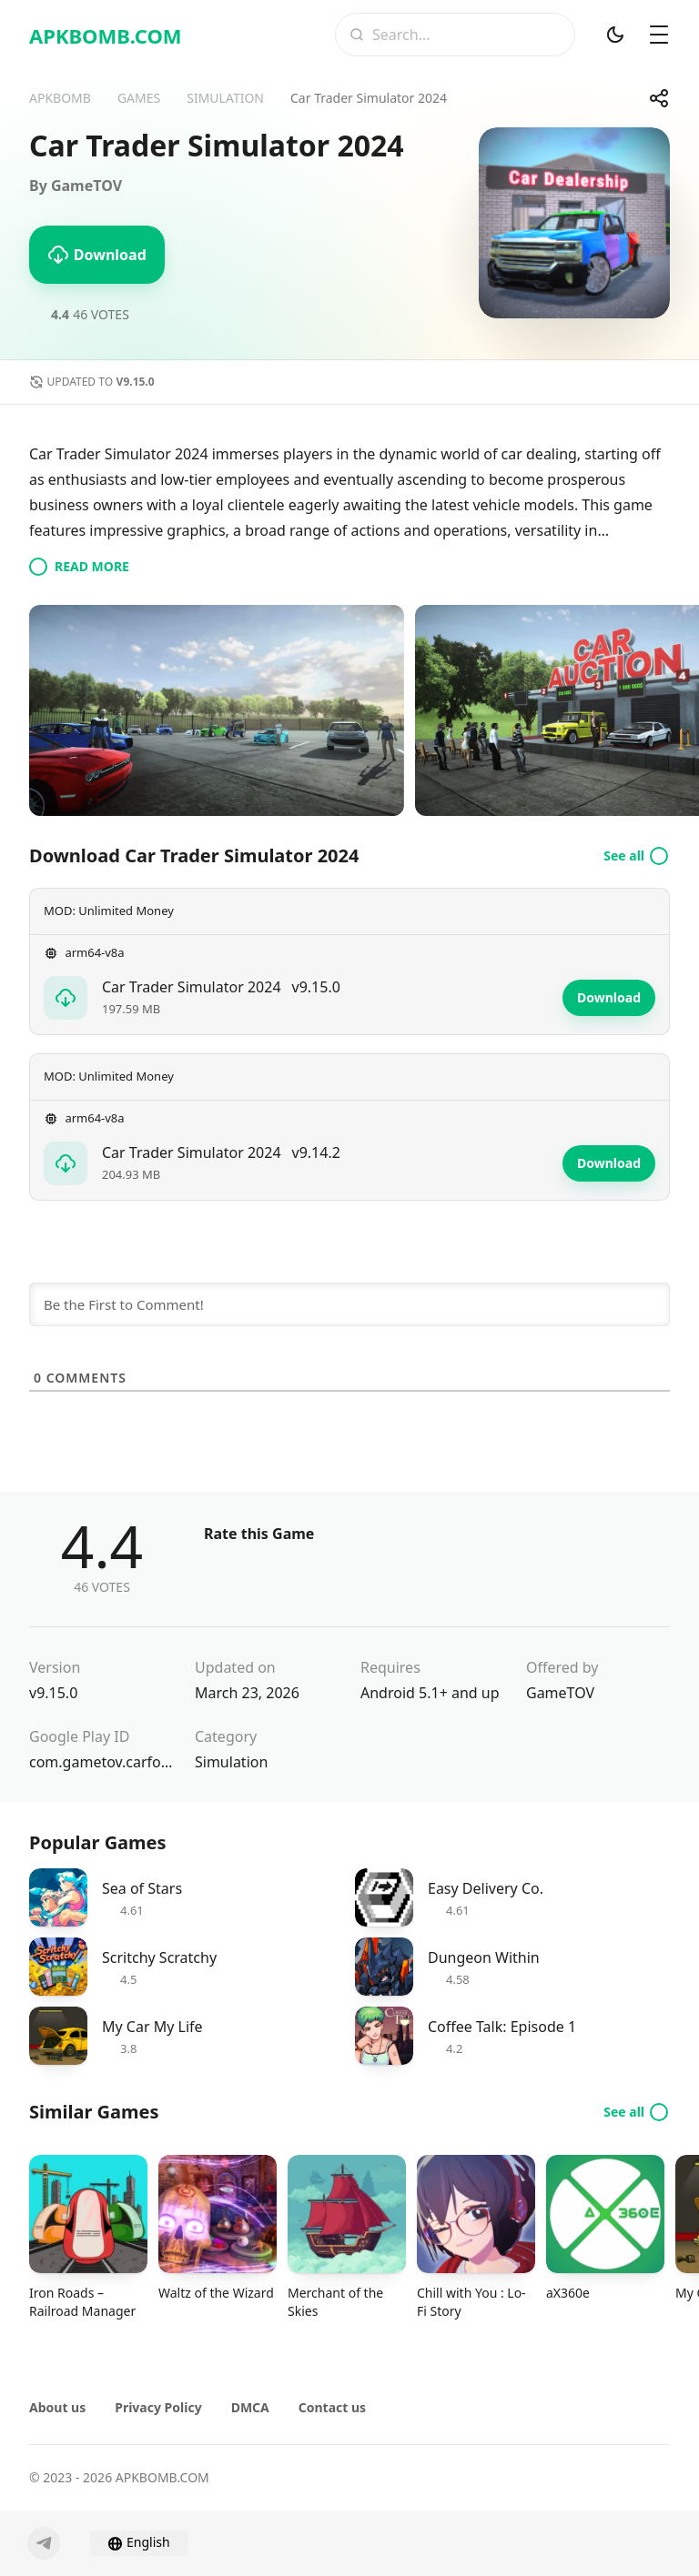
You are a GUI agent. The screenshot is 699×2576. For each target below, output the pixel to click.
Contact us (332, 2407)
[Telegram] (43, 2543)
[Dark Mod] (615, 34)
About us (57, 2407)
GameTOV (560, 1693)
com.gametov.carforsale (101, 1762)
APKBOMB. (105, 35)
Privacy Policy (158, 2407)
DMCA (250, 2407)
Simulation (231, 1762)
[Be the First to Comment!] (349, 1304)
